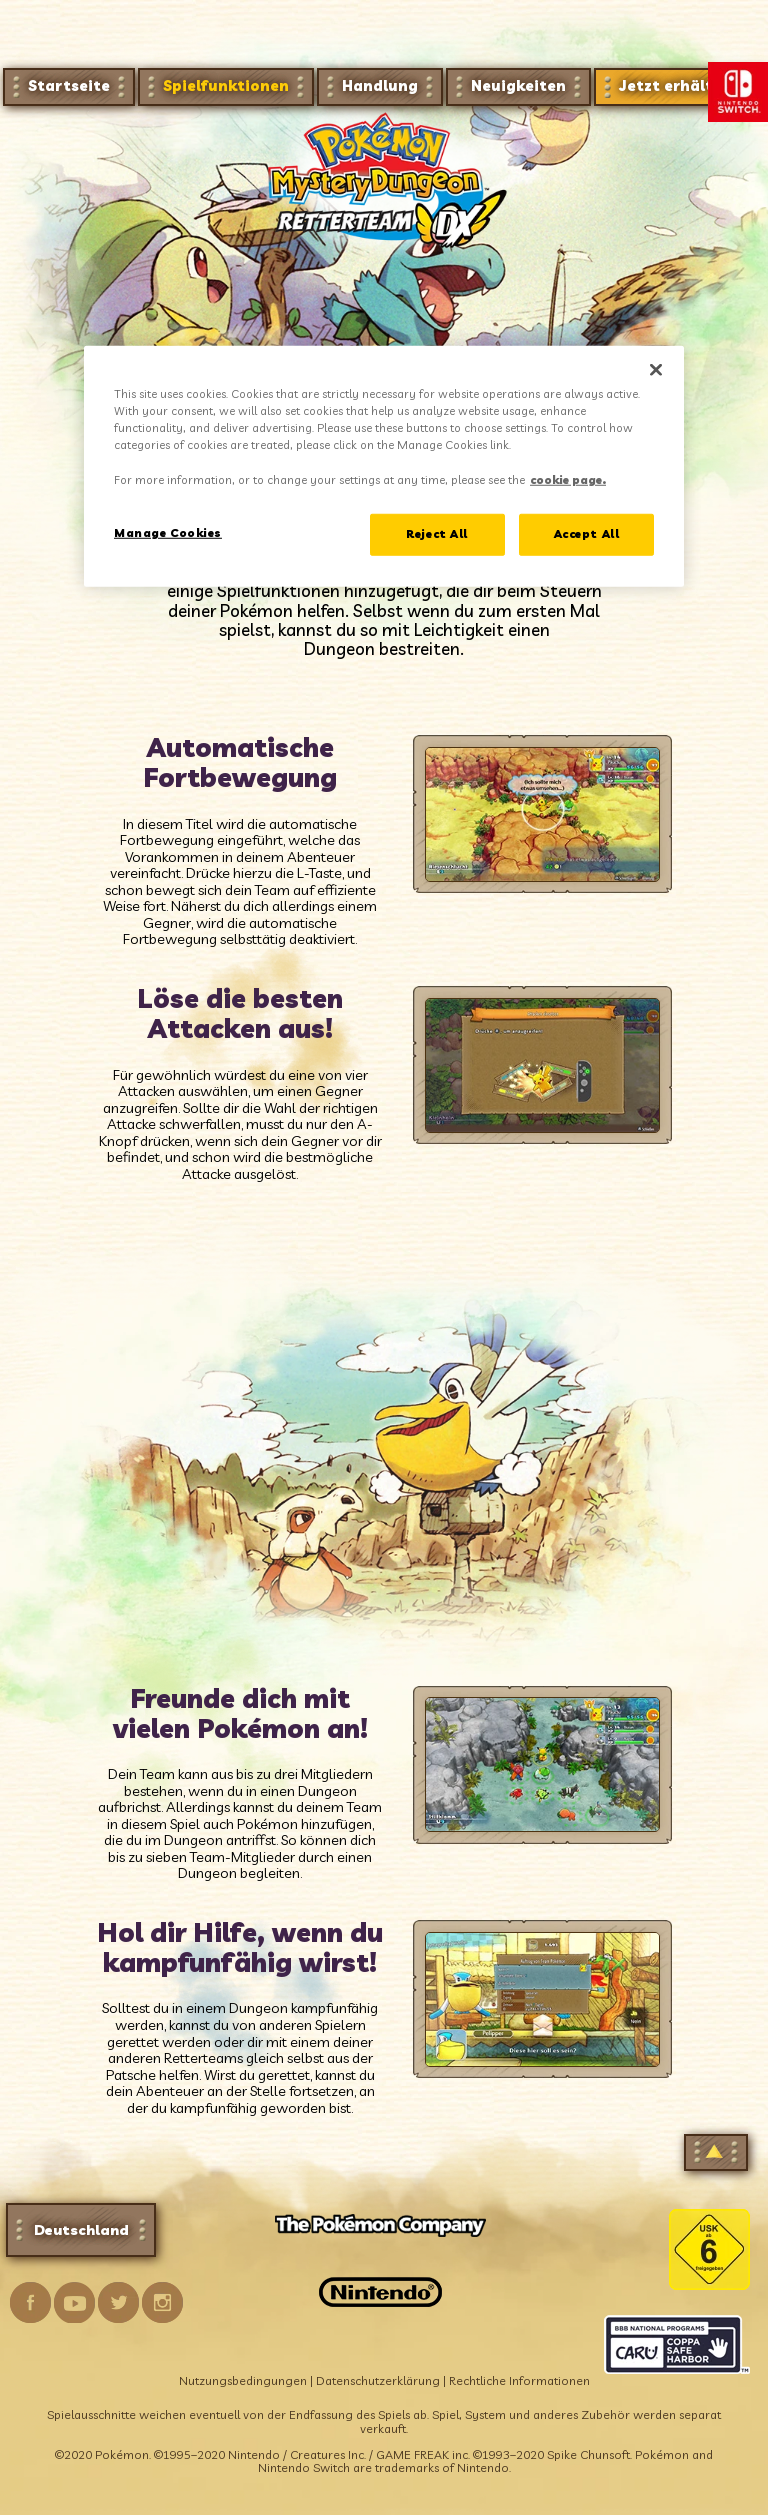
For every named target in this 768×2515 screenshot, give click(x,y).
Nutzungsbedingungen (243, 2380)
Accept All (587, 533)
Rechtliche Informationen (519, 2380)
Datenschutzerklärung (378, 2380)
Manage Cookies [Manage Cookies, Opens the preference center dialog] (168, 532)
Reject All (437, 533)
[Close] (656, 370)
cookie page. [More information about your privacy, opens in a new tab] (568, 479)
